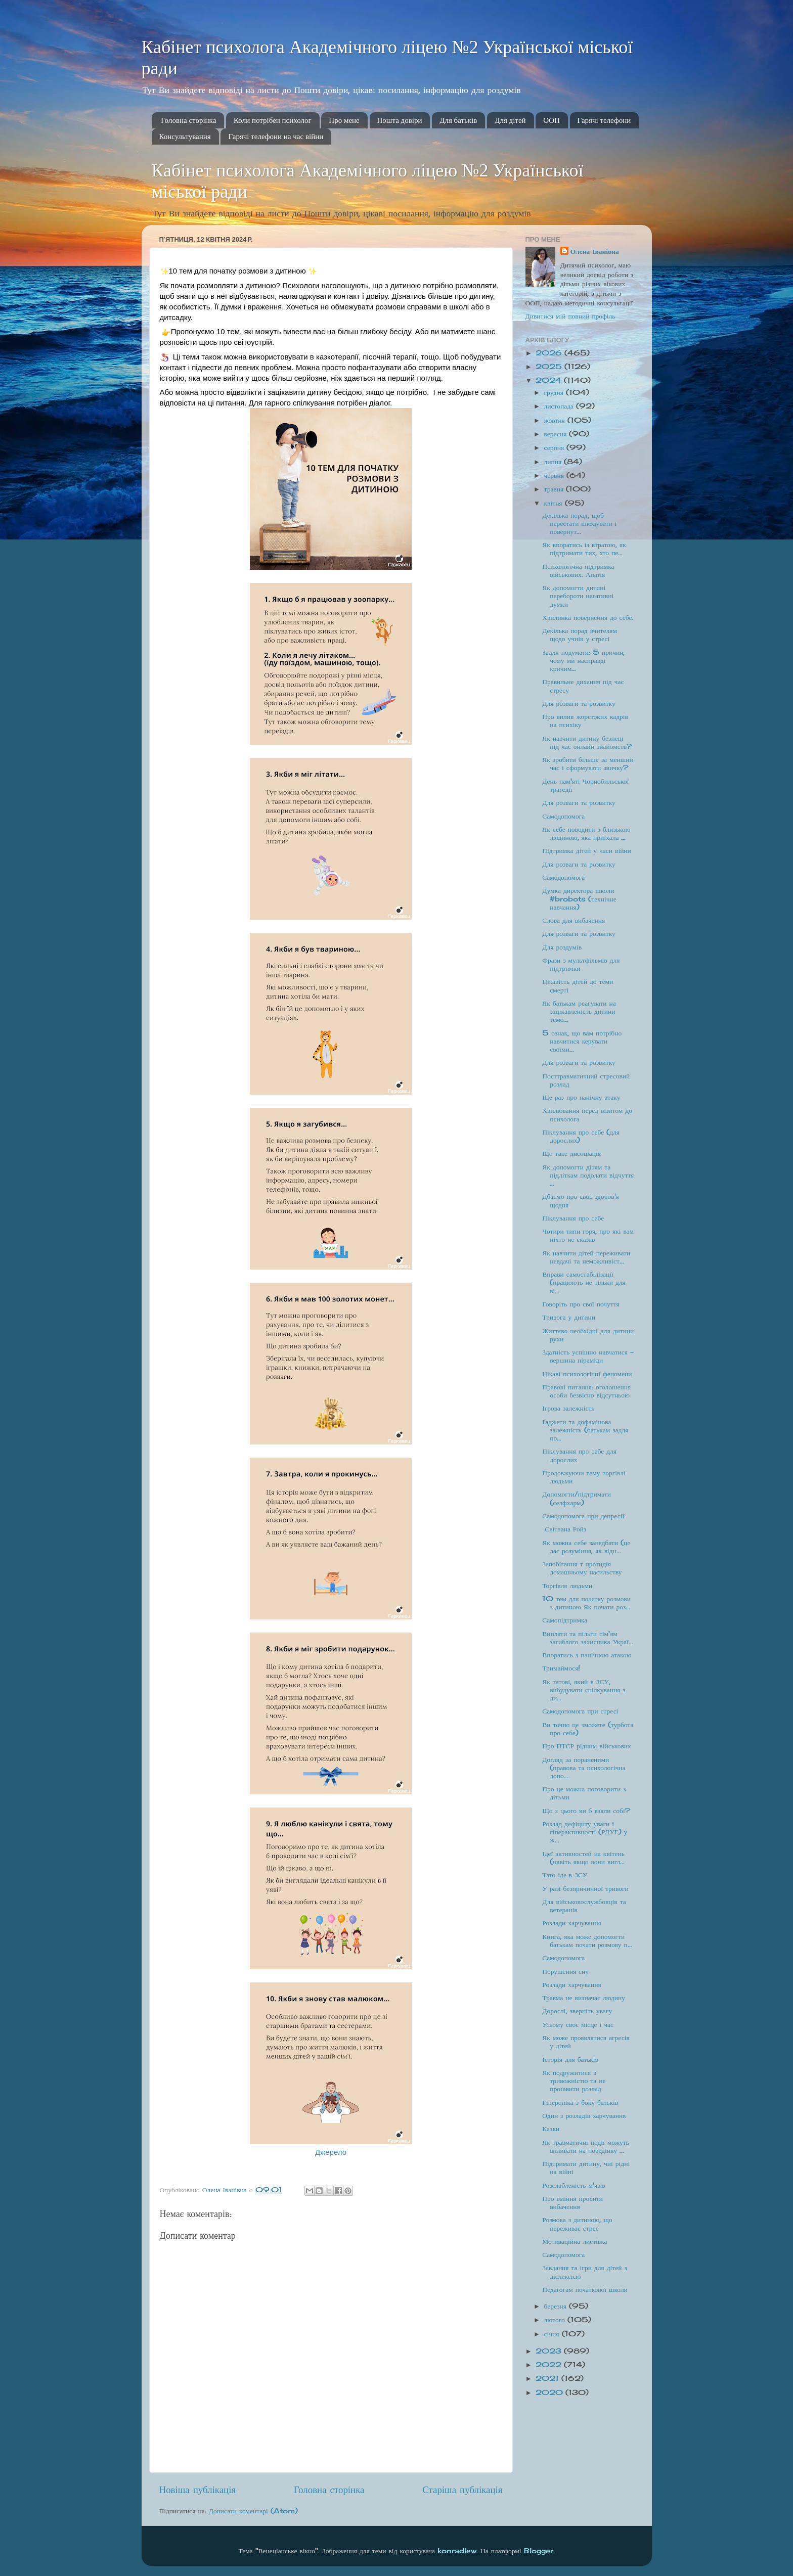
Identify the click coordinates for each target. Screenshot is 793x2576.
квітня (554, 503)
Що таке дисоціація (571, 1153)
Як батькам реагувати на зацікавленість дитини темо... (578, 1011)
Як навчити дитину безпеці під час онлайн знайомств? (587, 742)
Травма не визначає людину (583, 1998)
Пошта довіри (399, 120)
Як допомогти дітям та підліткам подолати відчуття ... (588, 1175)
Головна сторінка (188, 120)
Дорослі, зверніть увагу (577, 2011)
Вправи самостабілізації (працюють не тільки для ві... (584, 1282)
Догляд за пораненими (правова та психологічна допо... (583, 1767)
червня (555, 475)
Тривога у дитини (568, 1317)
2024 (550, 380)
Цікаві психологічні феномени (587, 1374)
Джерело (330, 2152)
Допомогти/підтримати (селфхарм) (576, 1498)
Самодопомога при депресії (583, 1516)
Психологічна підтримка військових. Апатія (578, 570)
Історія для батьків (570, 2059)
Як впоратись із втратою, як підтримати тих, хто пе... (584, 548)
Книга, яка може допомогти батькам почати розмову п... (587, 1940)
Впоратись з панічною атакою (586, 1655)
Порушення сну (565, 1971)
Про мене (344, 120)
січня (553, 2334)
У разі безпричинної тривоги (585, 1888)
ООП (551, 120)
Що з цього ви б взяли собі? (586, 1810)
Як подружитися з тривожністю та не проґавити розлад (573, 2080)
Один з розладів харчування (584, 2115)
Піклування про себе (573, 1218)
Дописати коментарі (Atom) (253, 2511)
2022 (550, 2365)
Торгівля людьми (567, 1585)
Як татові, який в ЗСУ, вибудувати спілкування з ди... (583, 1690)
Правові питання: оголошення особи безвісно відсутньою (586, 1391)
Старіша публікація (462, 2489)
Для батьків (458, 120)
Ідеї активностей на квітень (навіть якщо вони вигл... (583, 1857)
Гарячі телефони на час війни (275, 136)
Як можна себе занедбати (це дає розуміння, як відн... (586, 1547)
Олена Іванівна (594, 251)
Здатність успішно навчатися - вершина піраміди (588, 1356)
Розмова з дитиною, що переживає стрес (577, 2224)
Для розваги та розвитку (578, 703)
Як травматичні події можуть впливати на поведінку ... (585, 2146)
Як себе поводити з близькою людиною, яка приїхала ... (586, 833)
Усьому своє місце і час (577, 2024)
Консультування (185, 136)
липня (554, 462)
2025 (550, 367)
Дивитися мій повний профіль (570, 316)
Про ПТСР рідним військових (586, 1746)
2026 (550, 353)
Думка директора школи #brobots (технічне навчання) (579, 898)
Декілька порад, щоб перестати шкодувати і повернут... (579, 523)
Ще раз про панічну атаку (581, 1097)
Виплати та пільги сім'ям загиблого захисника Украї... (587, 1638)
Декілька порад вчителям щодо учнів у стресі (579, 634)
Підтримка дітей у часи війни (586, 850)
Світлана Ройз (565, 1529)
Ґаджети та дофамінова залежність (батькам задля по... (585, 1430)
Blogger (538, 2551)
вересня (556, 434)
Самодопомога (563, 816)
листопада (560, 406)
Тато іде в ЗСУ (564, 1875)
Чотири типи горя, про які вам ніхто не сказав (588, 1235)
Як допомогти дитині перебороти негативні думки (577, 595)
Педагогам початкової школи (585, 2289)
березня (556, 2306)
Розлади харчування (571, 1923)
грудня (555, 392)
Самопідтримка (564, 1620)
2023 (550, 2351)
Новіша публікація (197, 2489)
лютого (555, 2320)
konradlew (456, 2551)
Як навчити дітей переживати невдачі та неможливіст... (586, 1257)
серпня (555, 447)
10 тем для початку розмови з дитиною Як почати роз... (586, 1603)
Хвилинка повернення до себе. (587, 617)
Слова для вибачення (573, 920)
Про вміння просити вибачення (572, 2202)
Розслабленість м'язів (573, 2185)
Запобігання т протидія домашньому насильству (582, 1568)
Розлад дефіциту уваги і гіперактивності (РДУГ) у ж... (584, 1832)
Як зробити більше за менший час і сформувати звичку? (587, 763)
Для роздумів (562, 947)
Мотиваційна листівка (574, 2241)
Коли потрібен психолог (273, 120)
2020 (550, 2392)
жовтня (555, 420)
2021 (548, 2378)
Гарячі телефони (604, 120)
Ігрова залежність (568, 1408)
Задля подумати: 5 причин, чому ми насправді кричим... (583, 660)
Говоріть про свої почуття (580, 1304)
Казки (550, 2129)
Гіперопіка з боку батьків (580, 2102)
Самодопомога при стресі (580, 1711)
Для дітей (510, 120)
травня (555, 489)
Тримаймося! (561, 1668)
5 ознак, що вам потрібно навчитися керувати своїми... (582, 1041)
